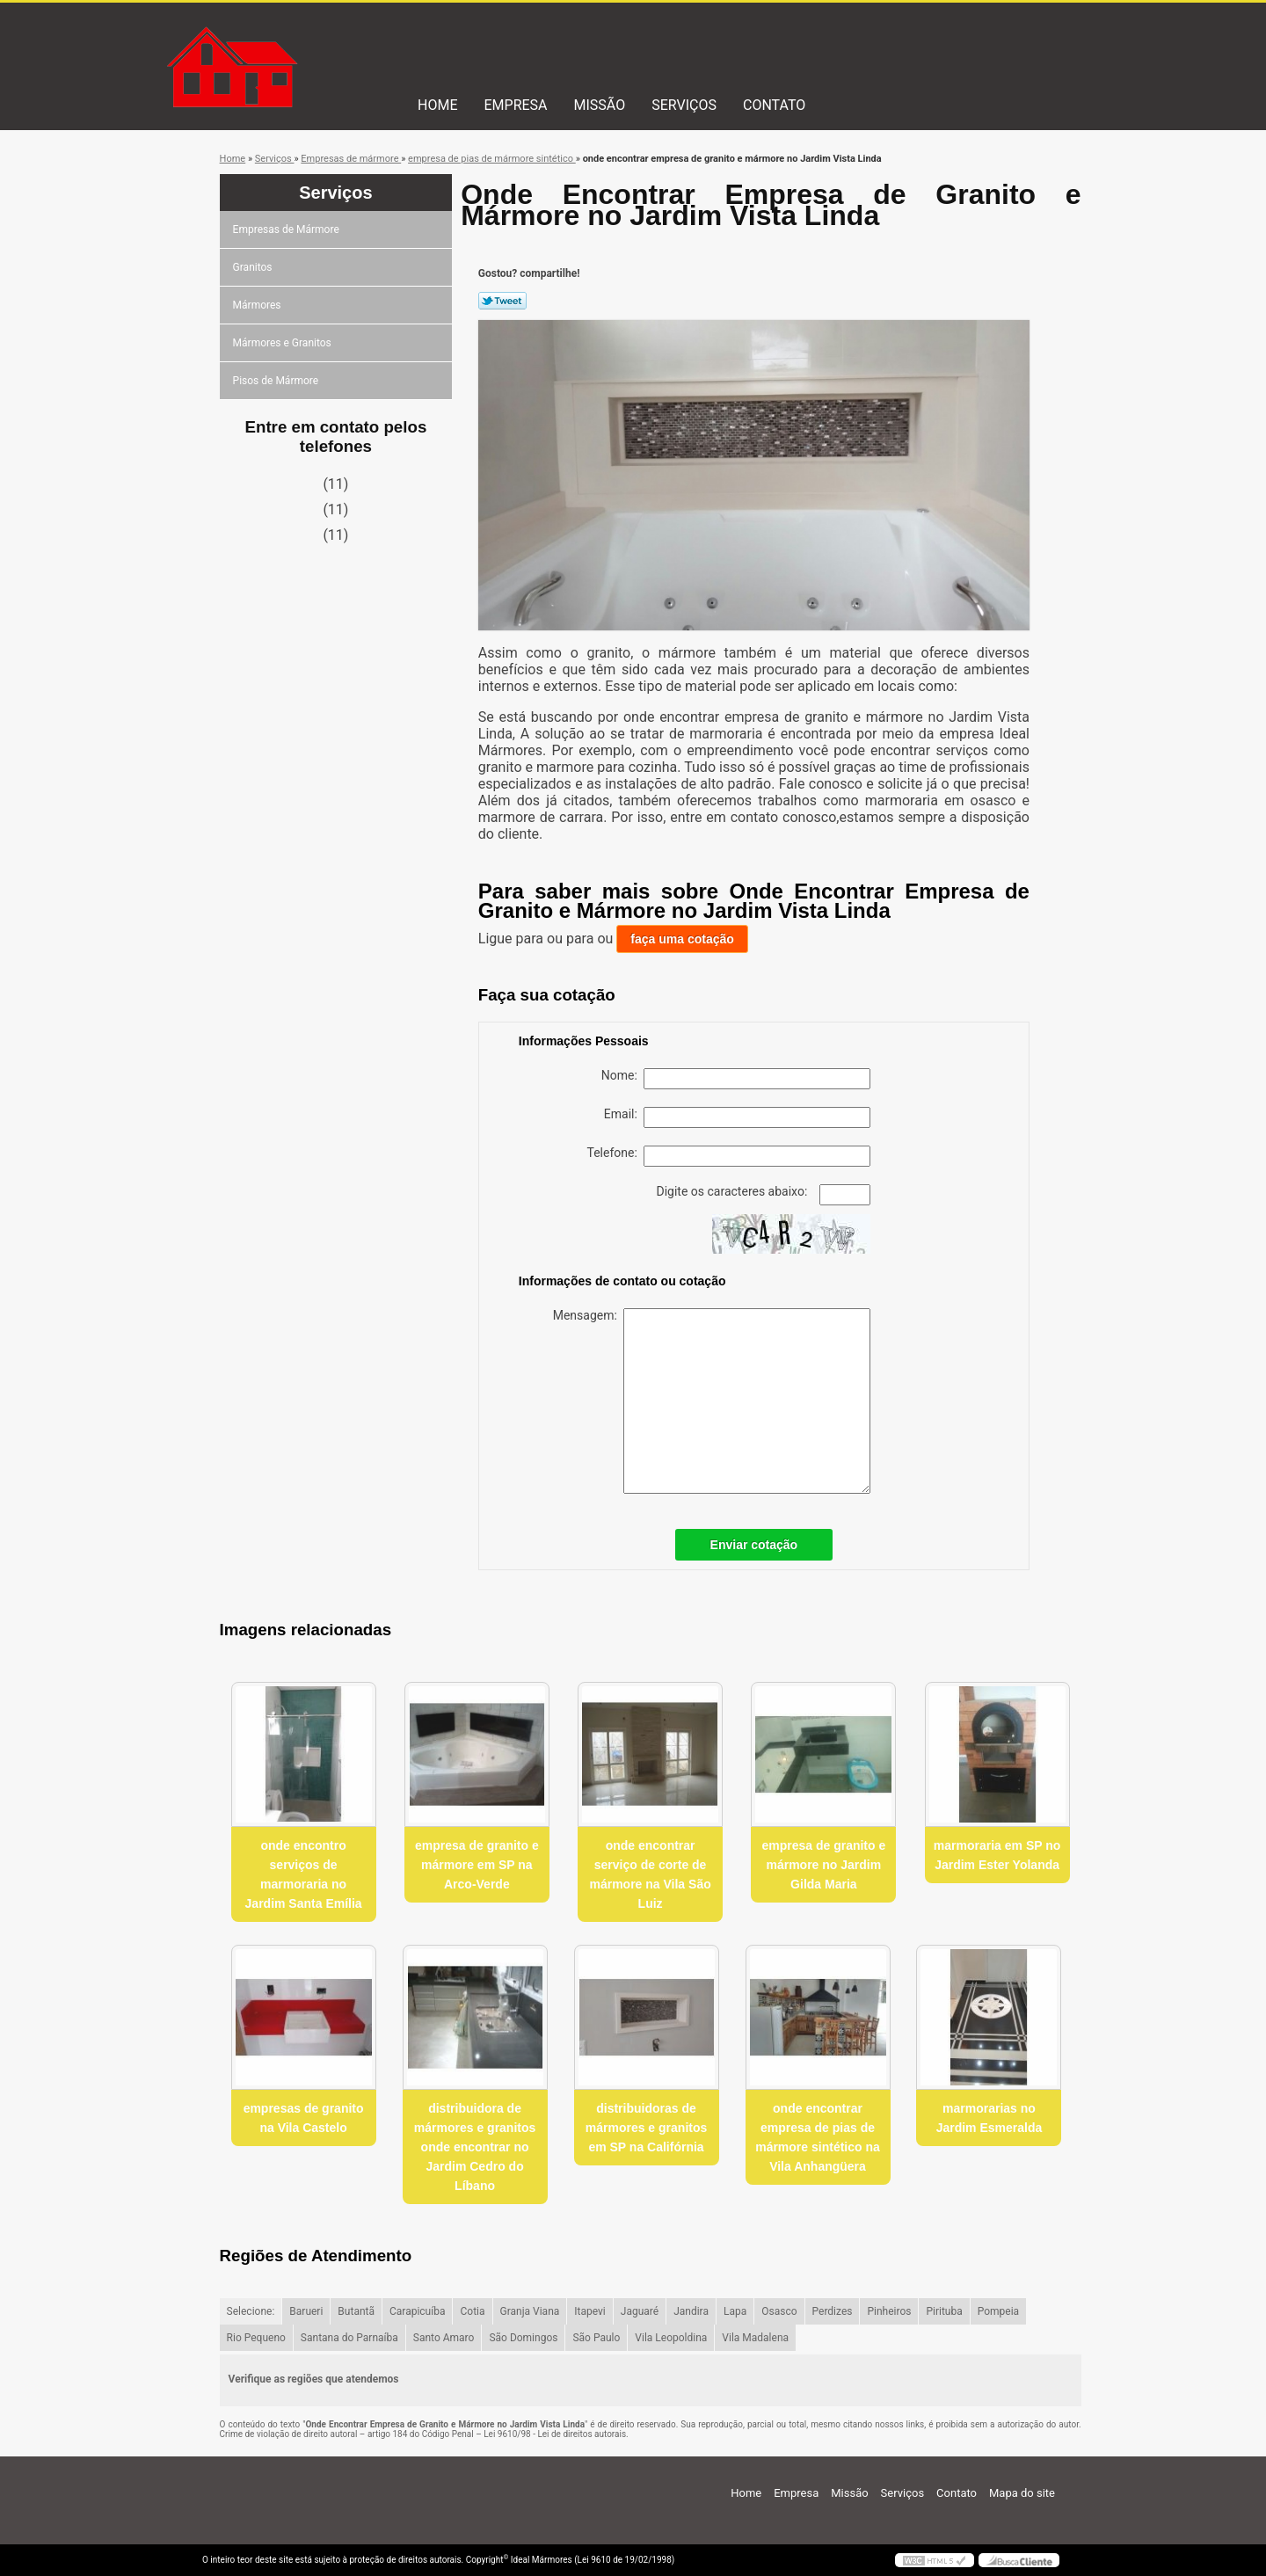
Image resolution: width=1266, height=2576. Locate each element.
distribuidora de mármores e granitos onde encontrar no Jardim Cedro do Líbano (475, 2147)
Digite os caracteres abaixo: (763, 1194)
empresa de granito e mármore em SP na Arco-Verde (477, 1864)
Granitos (254, 267)
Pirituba (944, 2311)
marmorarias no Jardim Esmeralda (989, 2118)
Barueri (306, 2311)
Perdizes (832, 2311)
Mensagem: (711, 1401)
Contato (774, 105)
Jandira (691, 2311)
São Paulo (596, 2338)
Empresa (515, 105)
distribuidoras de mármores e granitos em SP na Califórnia (647, 2127)
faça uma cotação (682, 939)
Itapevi (589, 2311)
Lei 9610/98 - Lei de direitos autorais (555, 2434)
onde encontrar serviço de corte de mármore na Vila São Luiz (649, 1874)
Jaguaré (639, 2311)
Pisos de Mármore (277, 381)
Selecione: (251, 2311)
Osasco (779, 2311)
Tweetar (502, 300)
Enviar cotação (754, 1545)
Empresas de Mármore (287, 229)
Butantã (356, 2311)
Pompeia (998, 2311)
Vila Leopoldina (671, 2338)
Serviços (684, 105)
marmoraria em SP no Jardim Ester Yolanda (997, 1855)
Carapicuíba (417, 2311)
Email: (737, 1117)
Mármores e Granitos (283, 343)
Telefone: (728, 1156)
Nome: (735, 1078)
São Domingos (523, 2338)
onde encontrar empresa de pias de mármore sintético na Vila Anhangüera (817, 2137)
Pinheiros (889, 2311)
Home (437, 105)
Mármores (258, 305)
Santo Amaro (444, 2338)
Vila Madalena (755, 2338)
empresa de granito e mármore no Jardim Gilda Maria (823, 1864)
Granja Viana (530, 2311)
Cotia (472, 2311)
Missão (600, 105)
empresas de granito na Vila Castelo (304, 2118)
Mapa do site (1022, 2493)
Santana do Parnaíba (349, 2338)
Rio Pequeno (256, 2338)
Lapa (735, 2311)
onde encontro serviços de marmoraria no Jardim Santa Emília (303, 1874)
